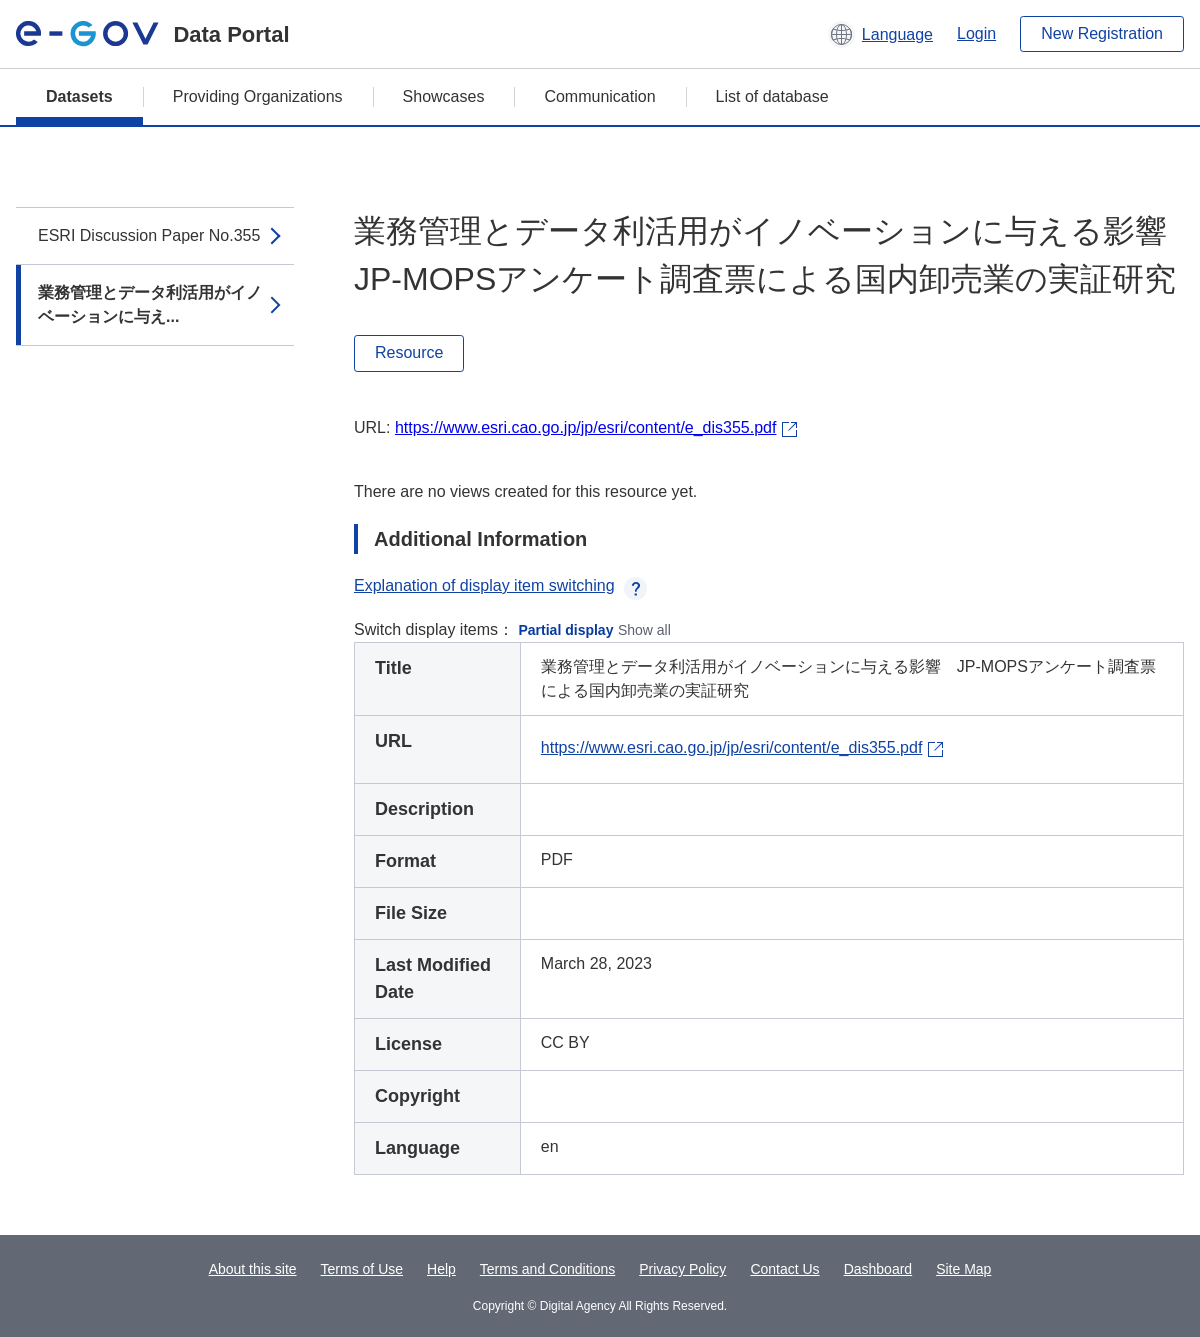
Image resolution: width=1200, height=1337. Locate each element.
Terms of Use (362, 1269)
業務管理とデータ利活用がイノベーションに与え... (150, 304)
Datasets (79, 96)
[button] (880, 34)
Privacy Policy (682, 1269)
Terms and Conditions (547, 1269)
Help (441, 1269)
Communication (599, 96)
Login (976, 33)
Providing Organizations (258, 96)
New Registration (1102, 33)
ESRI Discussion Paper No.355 (149, 235)
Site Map (963, 1269)
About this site (253, 1269)
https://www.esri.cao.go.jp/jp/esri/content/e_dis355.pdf (586, 427)
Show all (644, 630)
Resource (409, 352)
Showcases (444, 96)
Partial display (566, 630)
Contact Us (784, 1269)
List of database (772, 96)
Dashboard (878, 1269)
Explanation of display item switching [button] (500, 585)
